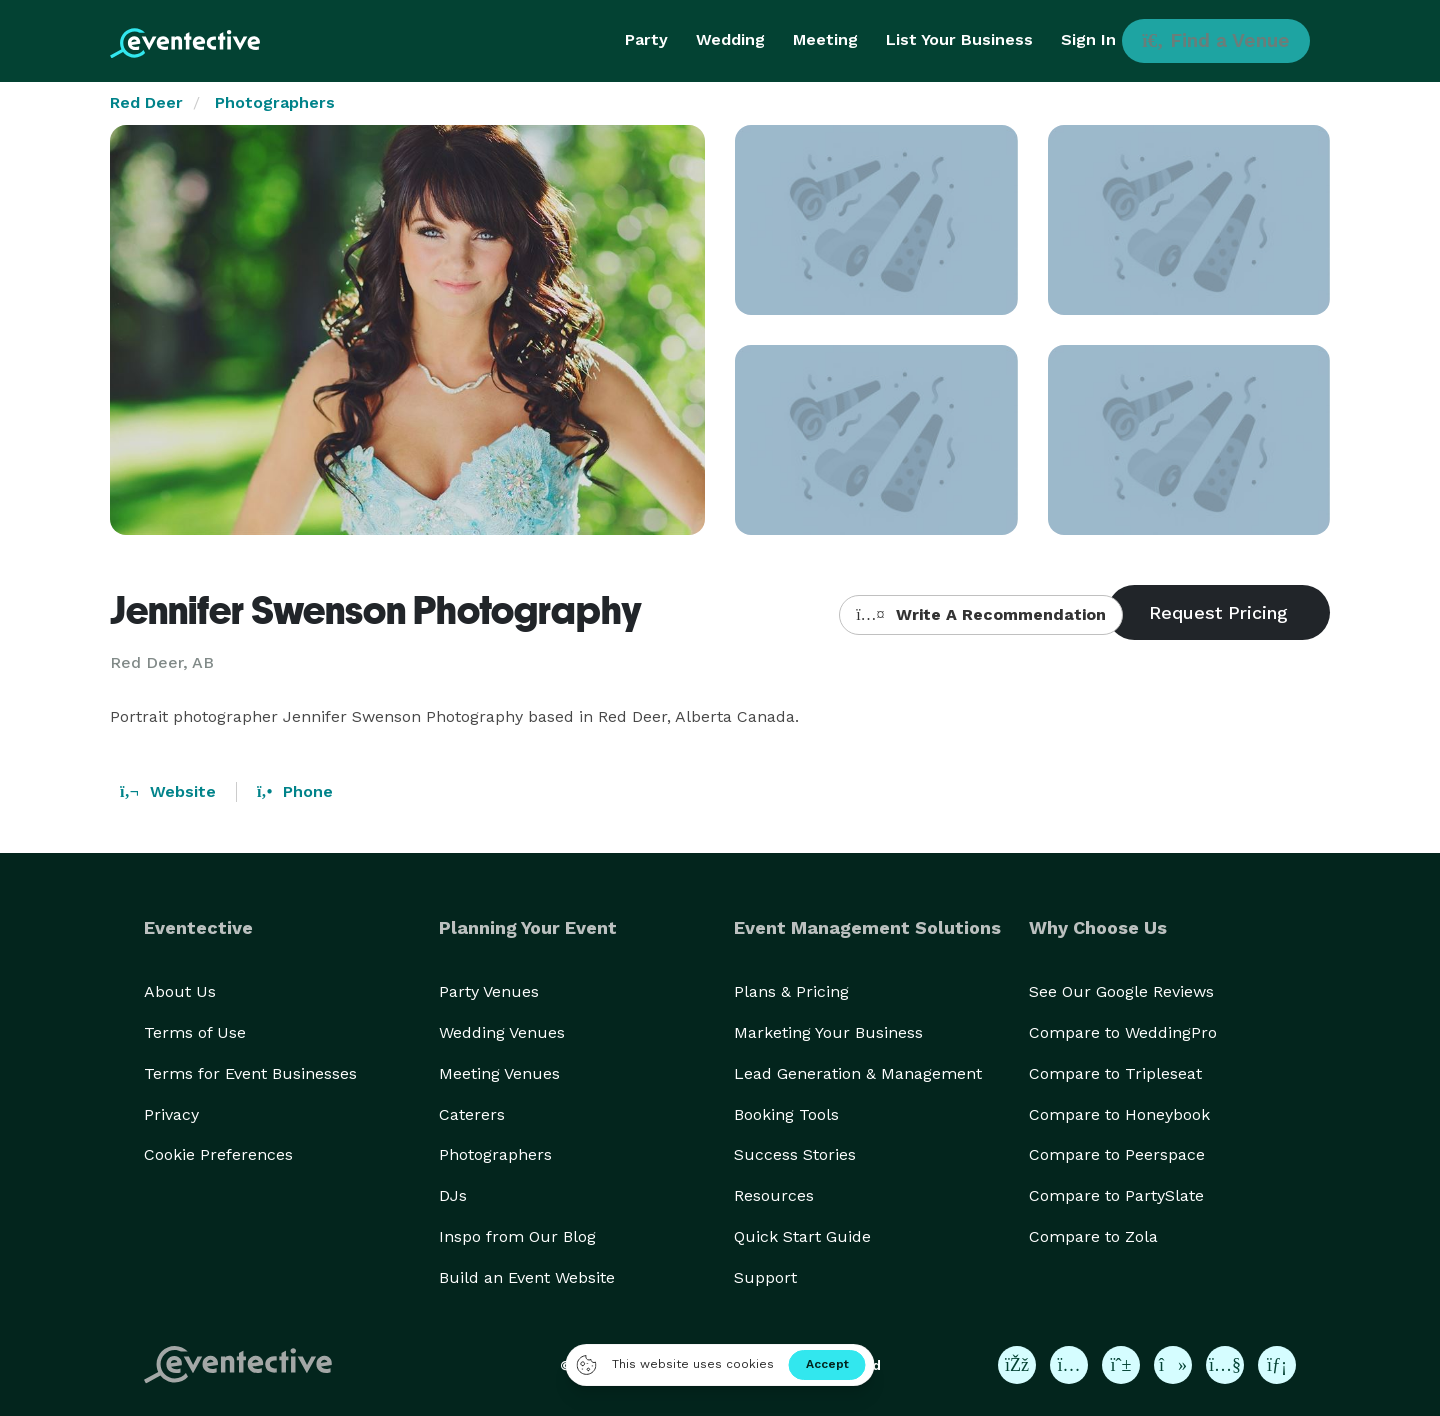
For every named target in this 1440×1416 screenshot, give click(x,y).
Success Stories (795, 1154)
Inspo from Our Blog (517, 1236)
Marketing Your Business (828, 1032)
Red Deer (146, 102)
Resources (774, 1195)
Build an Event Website (527, 1277)
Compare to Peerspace (1117, 1154)
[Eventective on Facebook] (1017, 1365)
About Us (180, 991)
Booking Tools (786, 1114)
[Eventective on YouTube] (1225, 1365)
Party (646, 39)
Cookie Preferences (218, 1154)
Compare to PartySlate (1116, 1195)
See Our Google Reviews (1121, 991)
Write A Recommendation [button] (980, 614)
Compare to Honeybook (1119, 1114)
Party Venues (489, 991)
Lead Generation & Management (858, 1073)
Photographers (275, 102)
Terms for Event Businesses (250, 1073)
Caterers (472, 1114)
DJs (453, 1195)
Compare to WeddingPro (1123, 1032)
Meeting (825, 39)
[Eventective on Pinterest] (1121, 1365)
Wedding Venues (502, 1032)
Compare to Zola (1093, 1236)
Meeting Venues (499, 1073)
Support (765, 1277)
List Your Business (959, 39)
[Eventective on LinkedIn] (1277, 1365)
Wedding (730, 39)
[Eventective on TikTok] (1173, 1365)
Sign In (1088, 39)
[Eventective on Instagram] (1069, 1365)
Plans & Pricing (791, 991)
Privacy (171, 1114)
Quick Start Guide (802, 1236)
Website (168, 791)
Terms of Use (195, 1032)
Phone (295, 791)
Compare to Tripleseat (1115, 1073)
